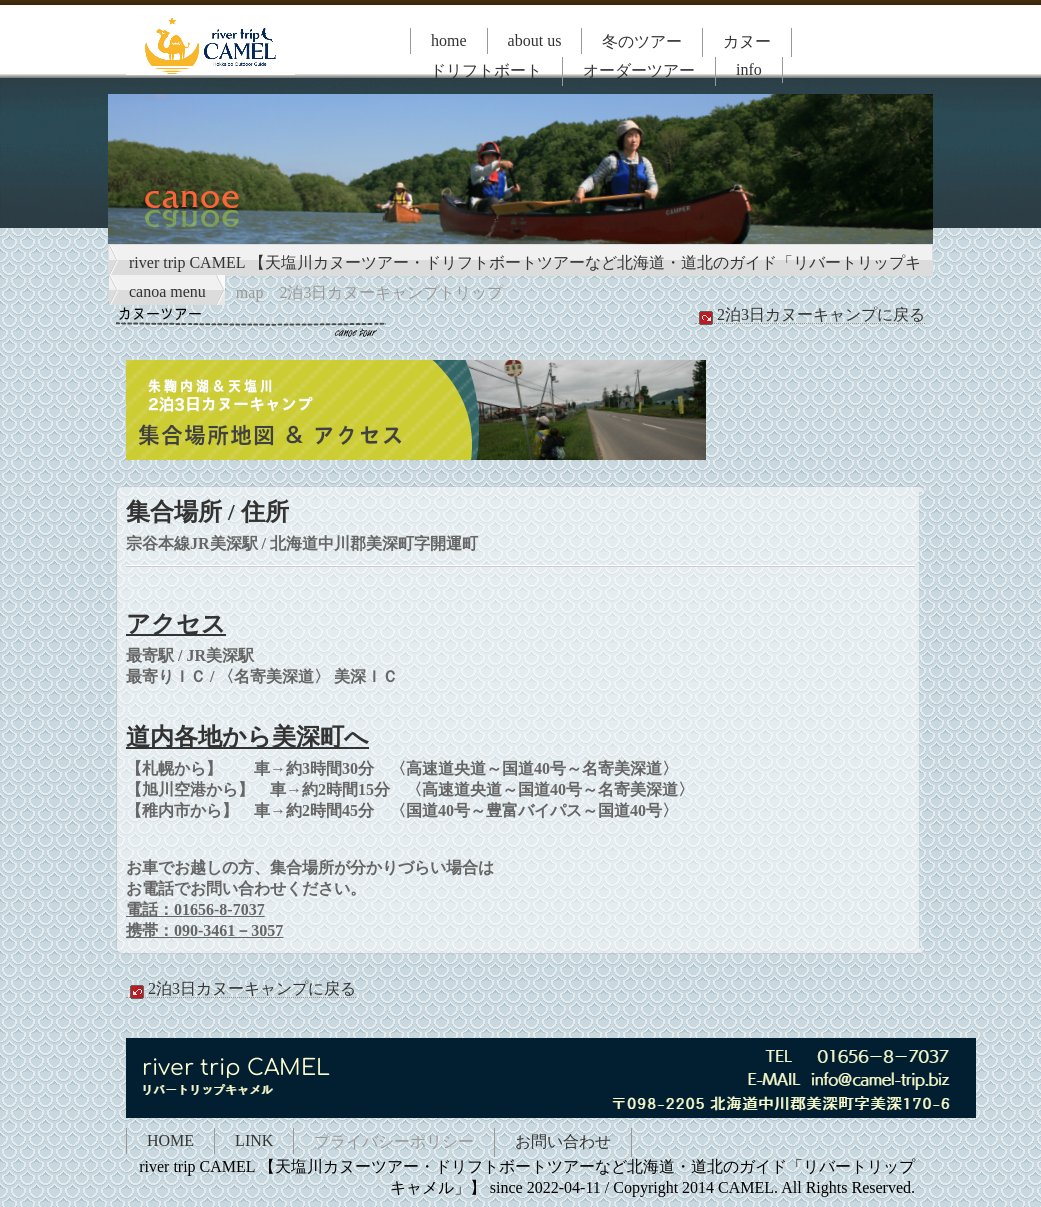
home (449, 40)
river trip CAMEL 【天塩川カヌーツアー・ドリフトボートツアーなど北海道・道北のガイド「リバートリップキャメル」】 (525, 264)
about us (535, 40)
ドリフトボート (486, 70)
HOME (170, 1140)
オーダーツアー (639, 70)
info (749, 69)
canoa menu (167, 291)
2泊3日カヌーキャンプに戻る (810, 315)
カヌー (747, 41)
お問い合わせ (563, 1141)
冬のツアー (642, 41)
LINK (254, 1140)
